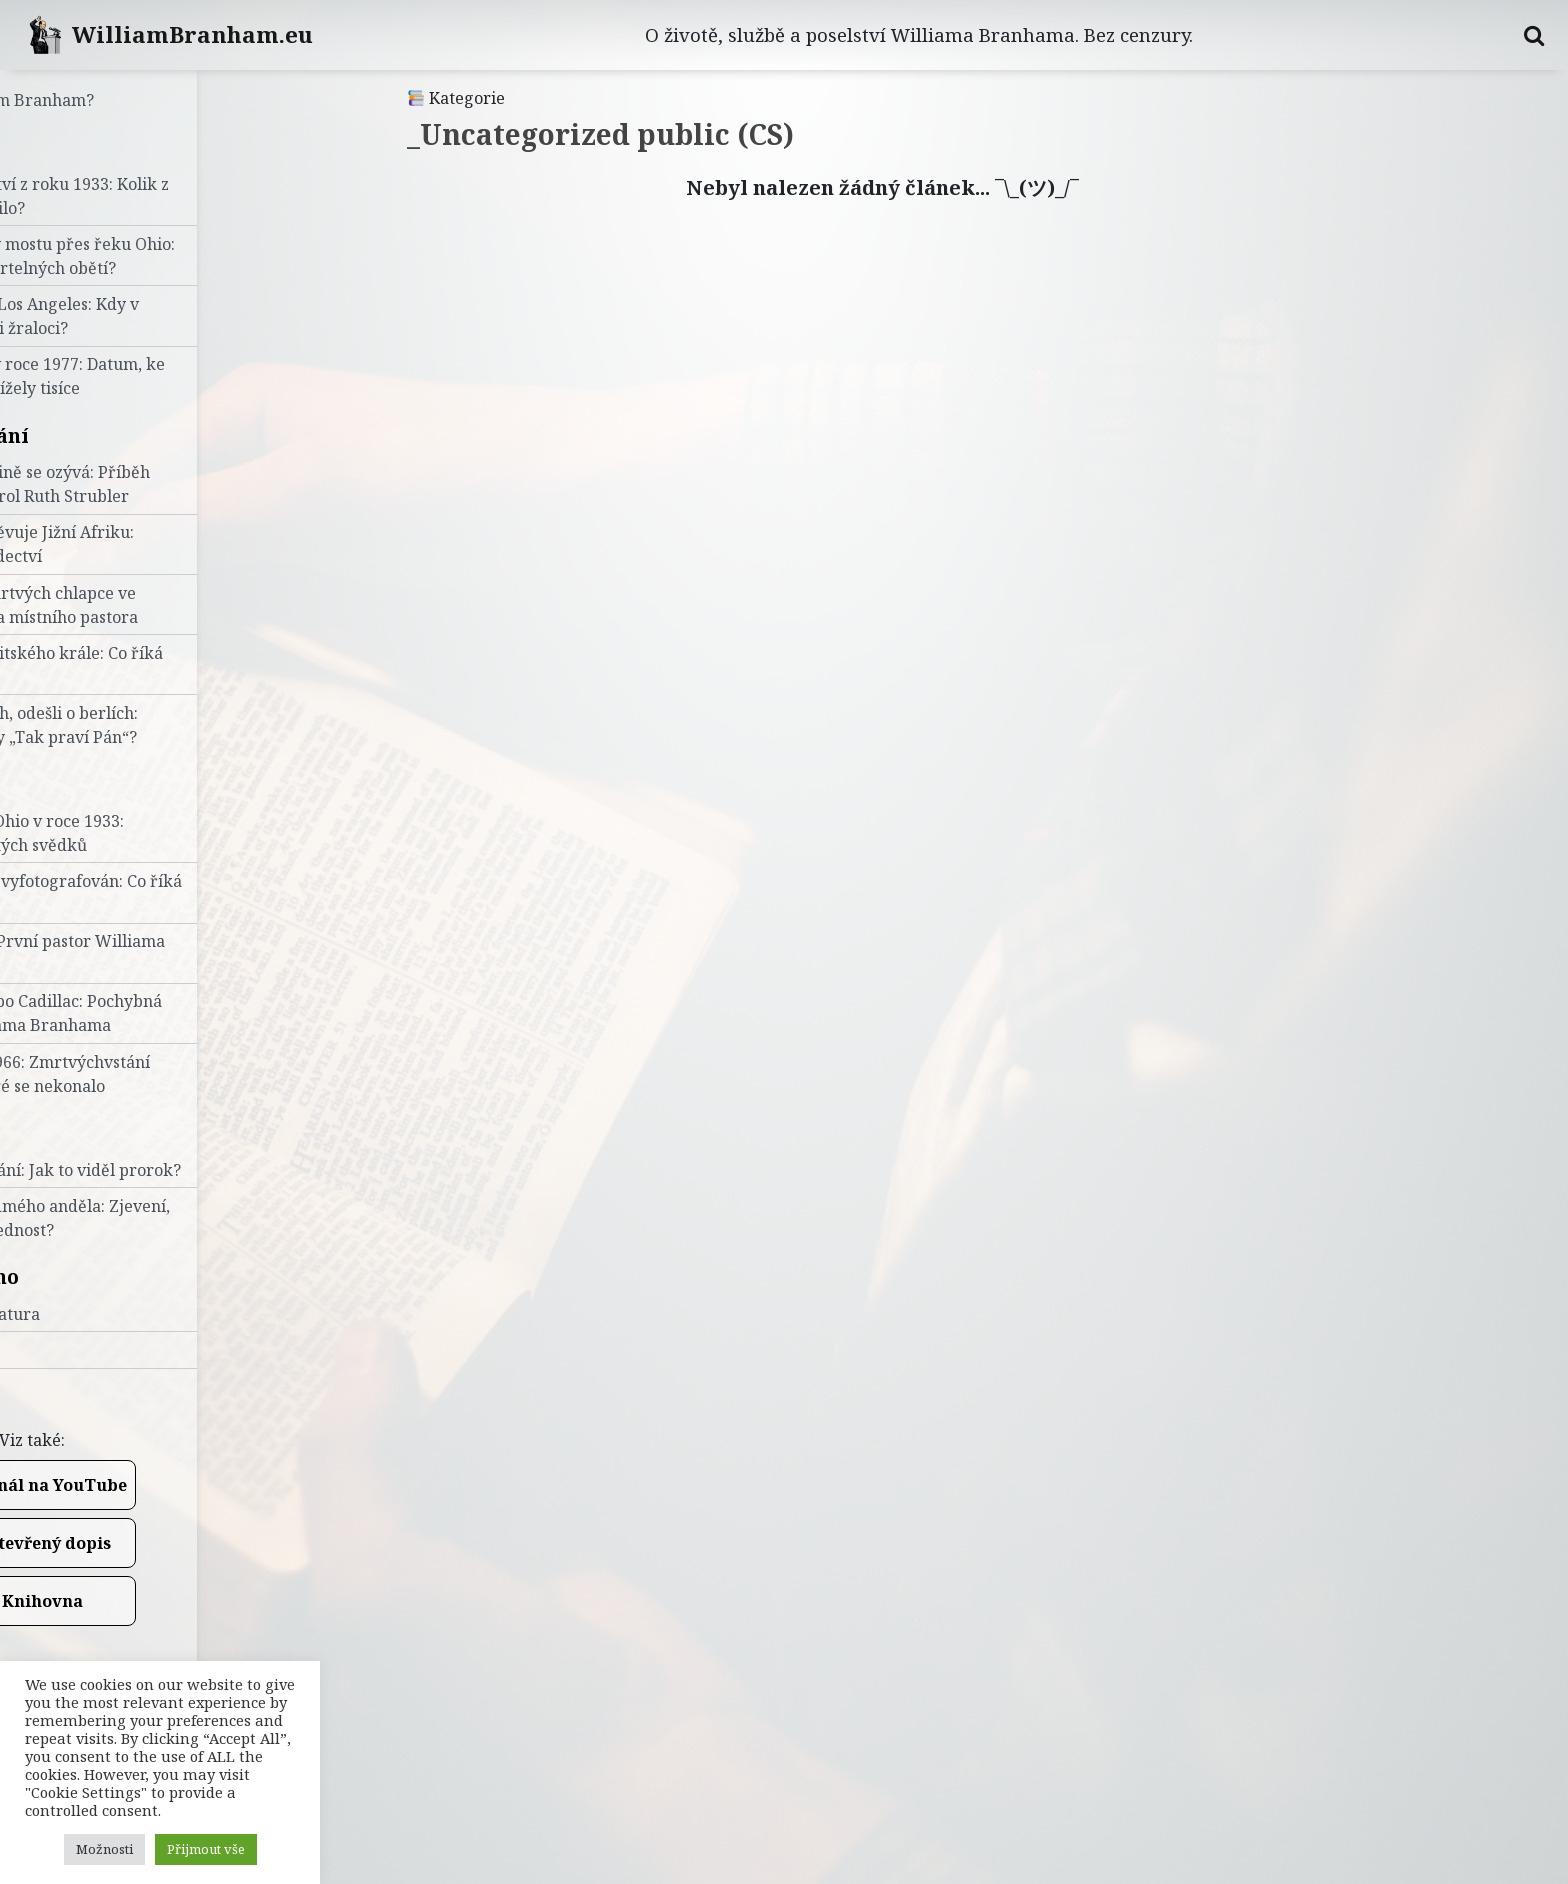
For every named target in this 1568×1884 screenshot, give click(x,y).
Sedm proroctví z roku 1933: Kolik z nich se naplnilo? (156, 196)
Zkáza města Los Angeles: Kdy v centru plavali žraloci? (141, 316)
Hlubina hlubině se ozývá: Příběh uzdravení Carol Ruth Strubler (146, 484)
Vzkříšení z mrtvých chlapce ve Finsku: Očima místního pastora (140, 605)
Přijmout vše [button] (206, 1849)
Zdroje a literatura (91, 1314)
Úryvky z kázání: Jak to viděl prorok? (162, 1170)
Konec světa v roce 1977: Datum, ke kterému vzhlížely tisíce (154, 376)
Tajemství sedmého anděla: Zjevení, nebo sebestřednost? (156, 1218)
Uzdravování (86, 435)
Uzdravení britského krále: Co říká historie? (153, 665)
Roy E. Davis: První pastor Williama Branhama (154, 953)
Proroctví (69, 146)
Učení (49, 1132)
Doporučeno (81, 1276)
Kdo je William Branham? (118, 100)
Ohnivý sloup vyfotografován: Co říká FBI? (162, 893)
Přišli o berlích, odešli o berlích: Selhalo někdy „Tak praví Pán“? (140, 725)
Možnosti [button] (104, 1849)
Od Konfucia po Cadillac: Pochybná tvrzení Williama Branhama (152, 1013)
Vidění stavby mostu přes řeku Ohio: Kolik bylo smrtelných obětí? (159, 256)
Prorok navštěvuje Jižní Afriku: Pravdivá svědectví (138, 544)
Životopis (68, 783)
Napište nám (68, 1386)
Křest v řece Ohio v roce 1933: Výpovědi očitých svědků (133, 833)
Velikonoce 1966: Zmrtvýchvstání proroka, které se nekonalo (146, 1074)
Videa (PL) (59, 1350)
